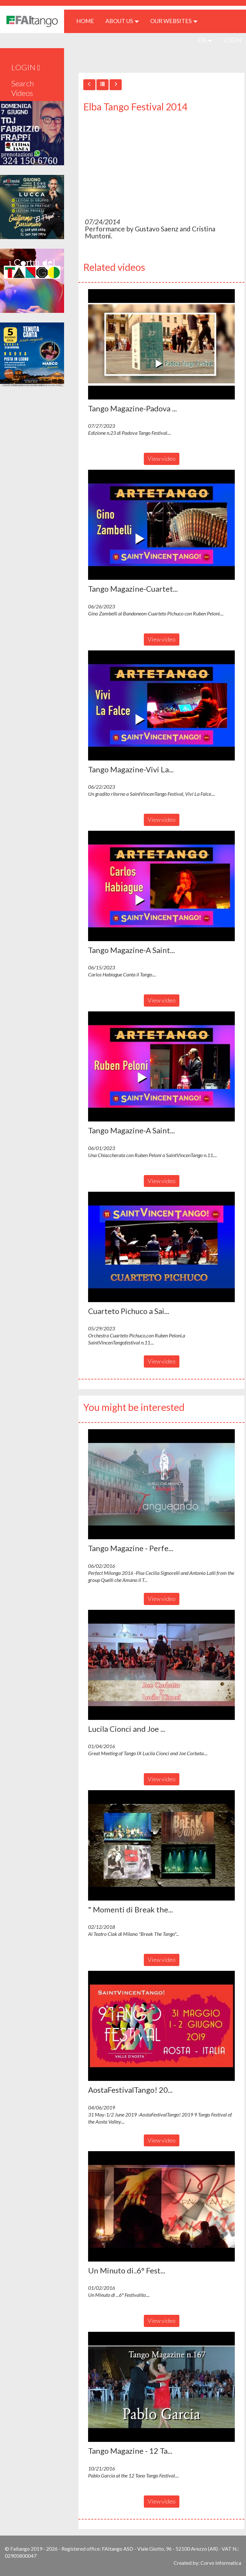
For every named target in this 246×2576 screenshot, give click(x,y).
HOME (87, 20)
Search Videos (22, 88)
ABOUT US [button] (122, 20)
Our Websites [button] (174, 20)
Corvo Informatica (221, 2563)
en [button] (205, 40)
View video (162, 458)
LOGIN (232, 40)
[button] (161, 344)
